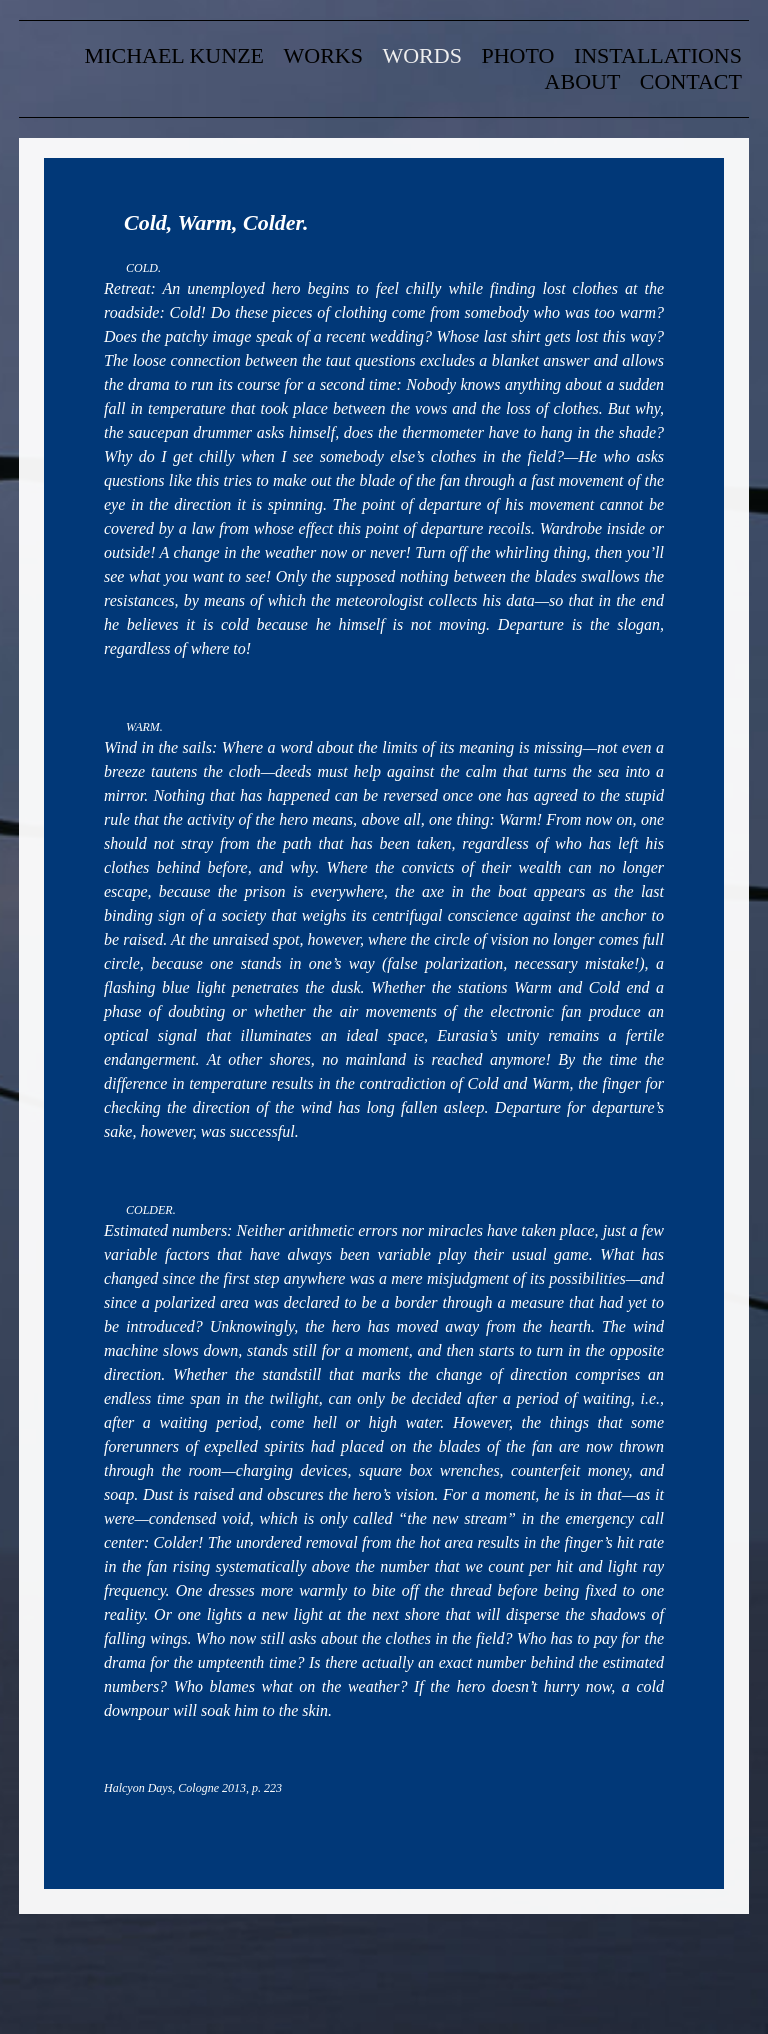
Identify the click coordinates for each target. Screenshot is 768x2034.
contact (691, 81)
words (421, 55)
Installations (658, 55)
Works (323, 55)
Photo (517, 55)
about (583, 81)
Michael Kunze (174, 55)
